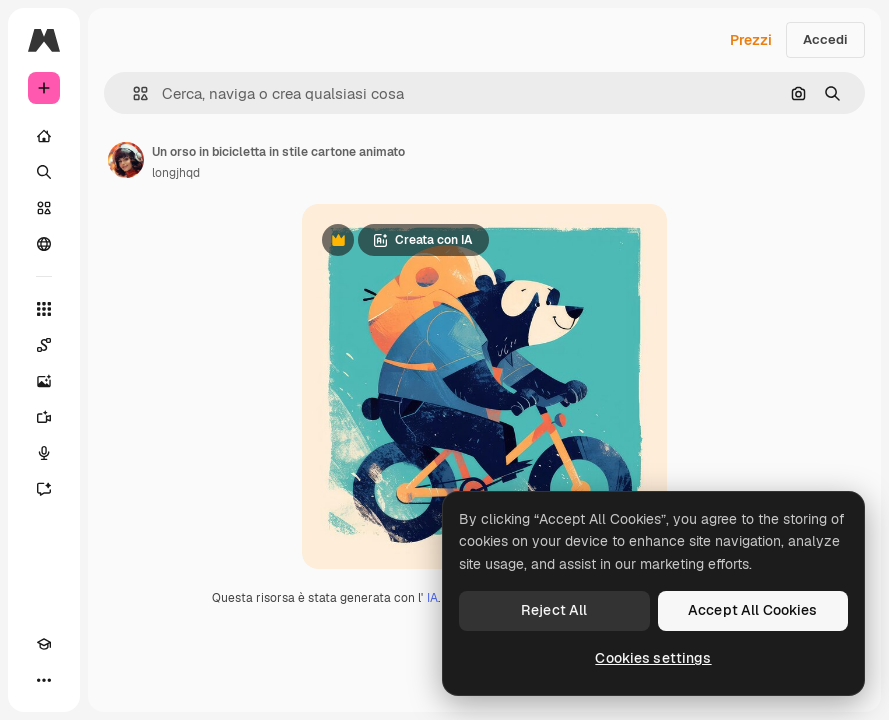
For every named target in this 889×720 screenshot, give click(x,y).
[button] (132, 93)
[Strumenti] (44, 309)
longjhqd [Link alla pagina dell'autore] (176, 173)
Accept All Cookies (753, 610)
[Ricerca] (44, 172)
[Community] (44, 244)
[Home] (44, 136)
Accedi (825, 39)
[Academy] (44, 644)
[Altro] (44, 680)
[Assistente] (44, 489)
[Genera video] (44, 417)
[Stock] (44, 208)
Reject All (554, 610)
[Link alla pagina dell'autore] (126, 160)
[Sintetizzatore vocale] (44, 453)
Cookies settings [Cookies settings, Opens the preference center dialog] (653, 658)
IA (432, 598)
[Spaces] (44, 345)
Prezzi (751, 40)
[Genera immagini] (44, 381)
